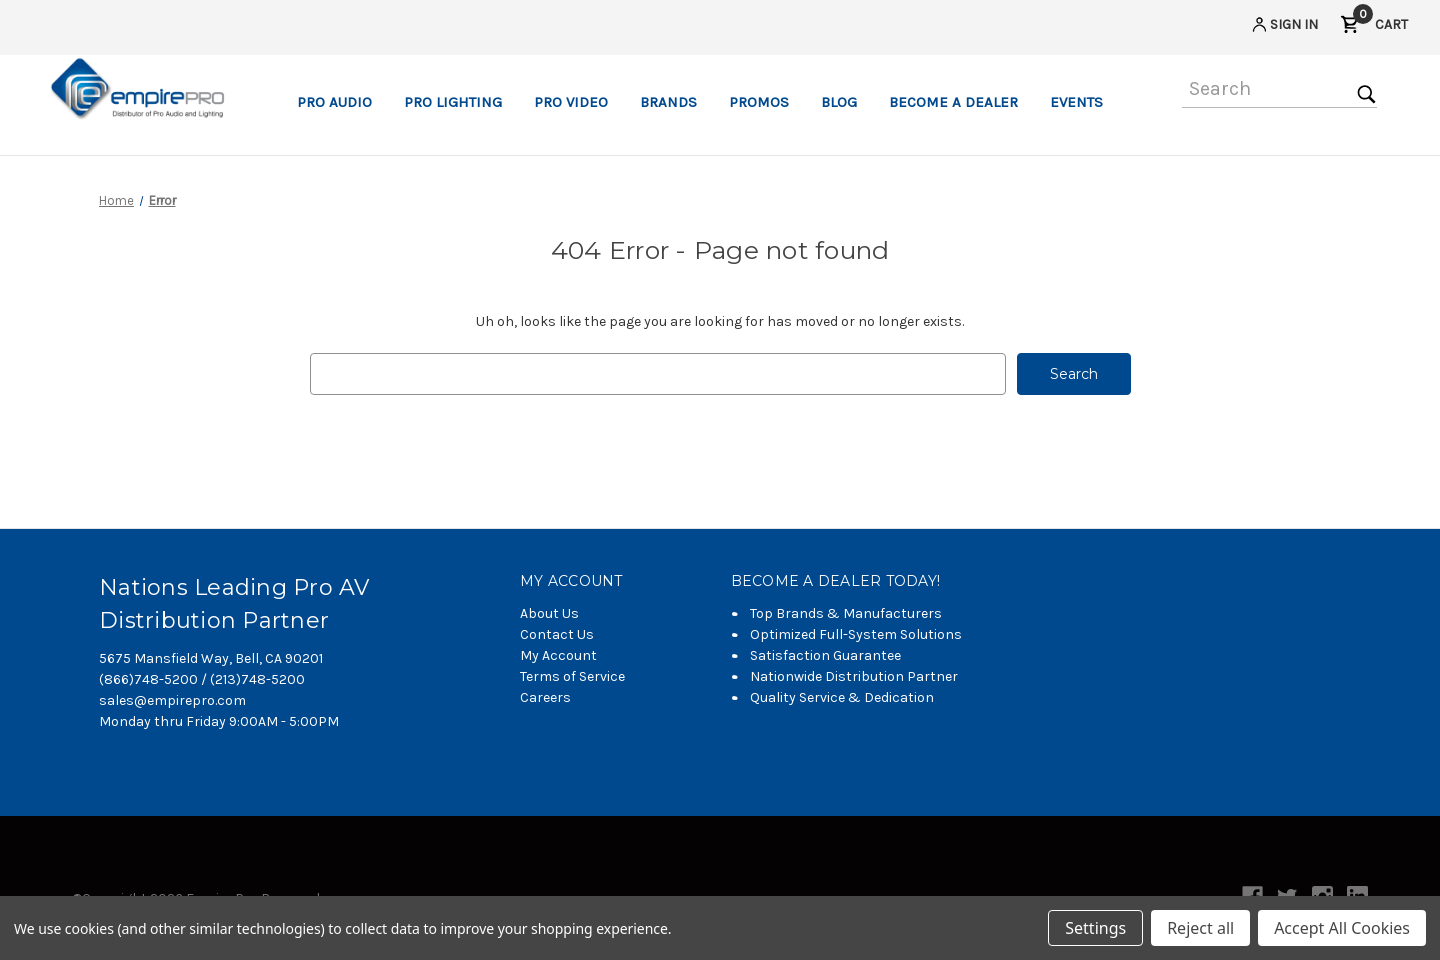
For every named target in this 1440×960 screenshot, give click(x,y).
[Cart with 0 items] (1374, 27)
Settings (1095, 928)
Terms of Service (572, 676)
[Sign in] (1283, 27)
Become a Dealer (953, 102)
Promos (759, 102)
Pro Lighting (453, 102)
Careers (545, 697)
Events (1076, 102)
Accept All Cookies (1342, 928)
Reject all (1200, 928)
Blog (839, 102)
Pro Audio (334, 102)
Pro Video (571, 102)
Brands (668, 102)
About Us (549, 613)
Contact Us (557, 634)
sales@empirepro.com (172, 700)
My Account (558, 655)
